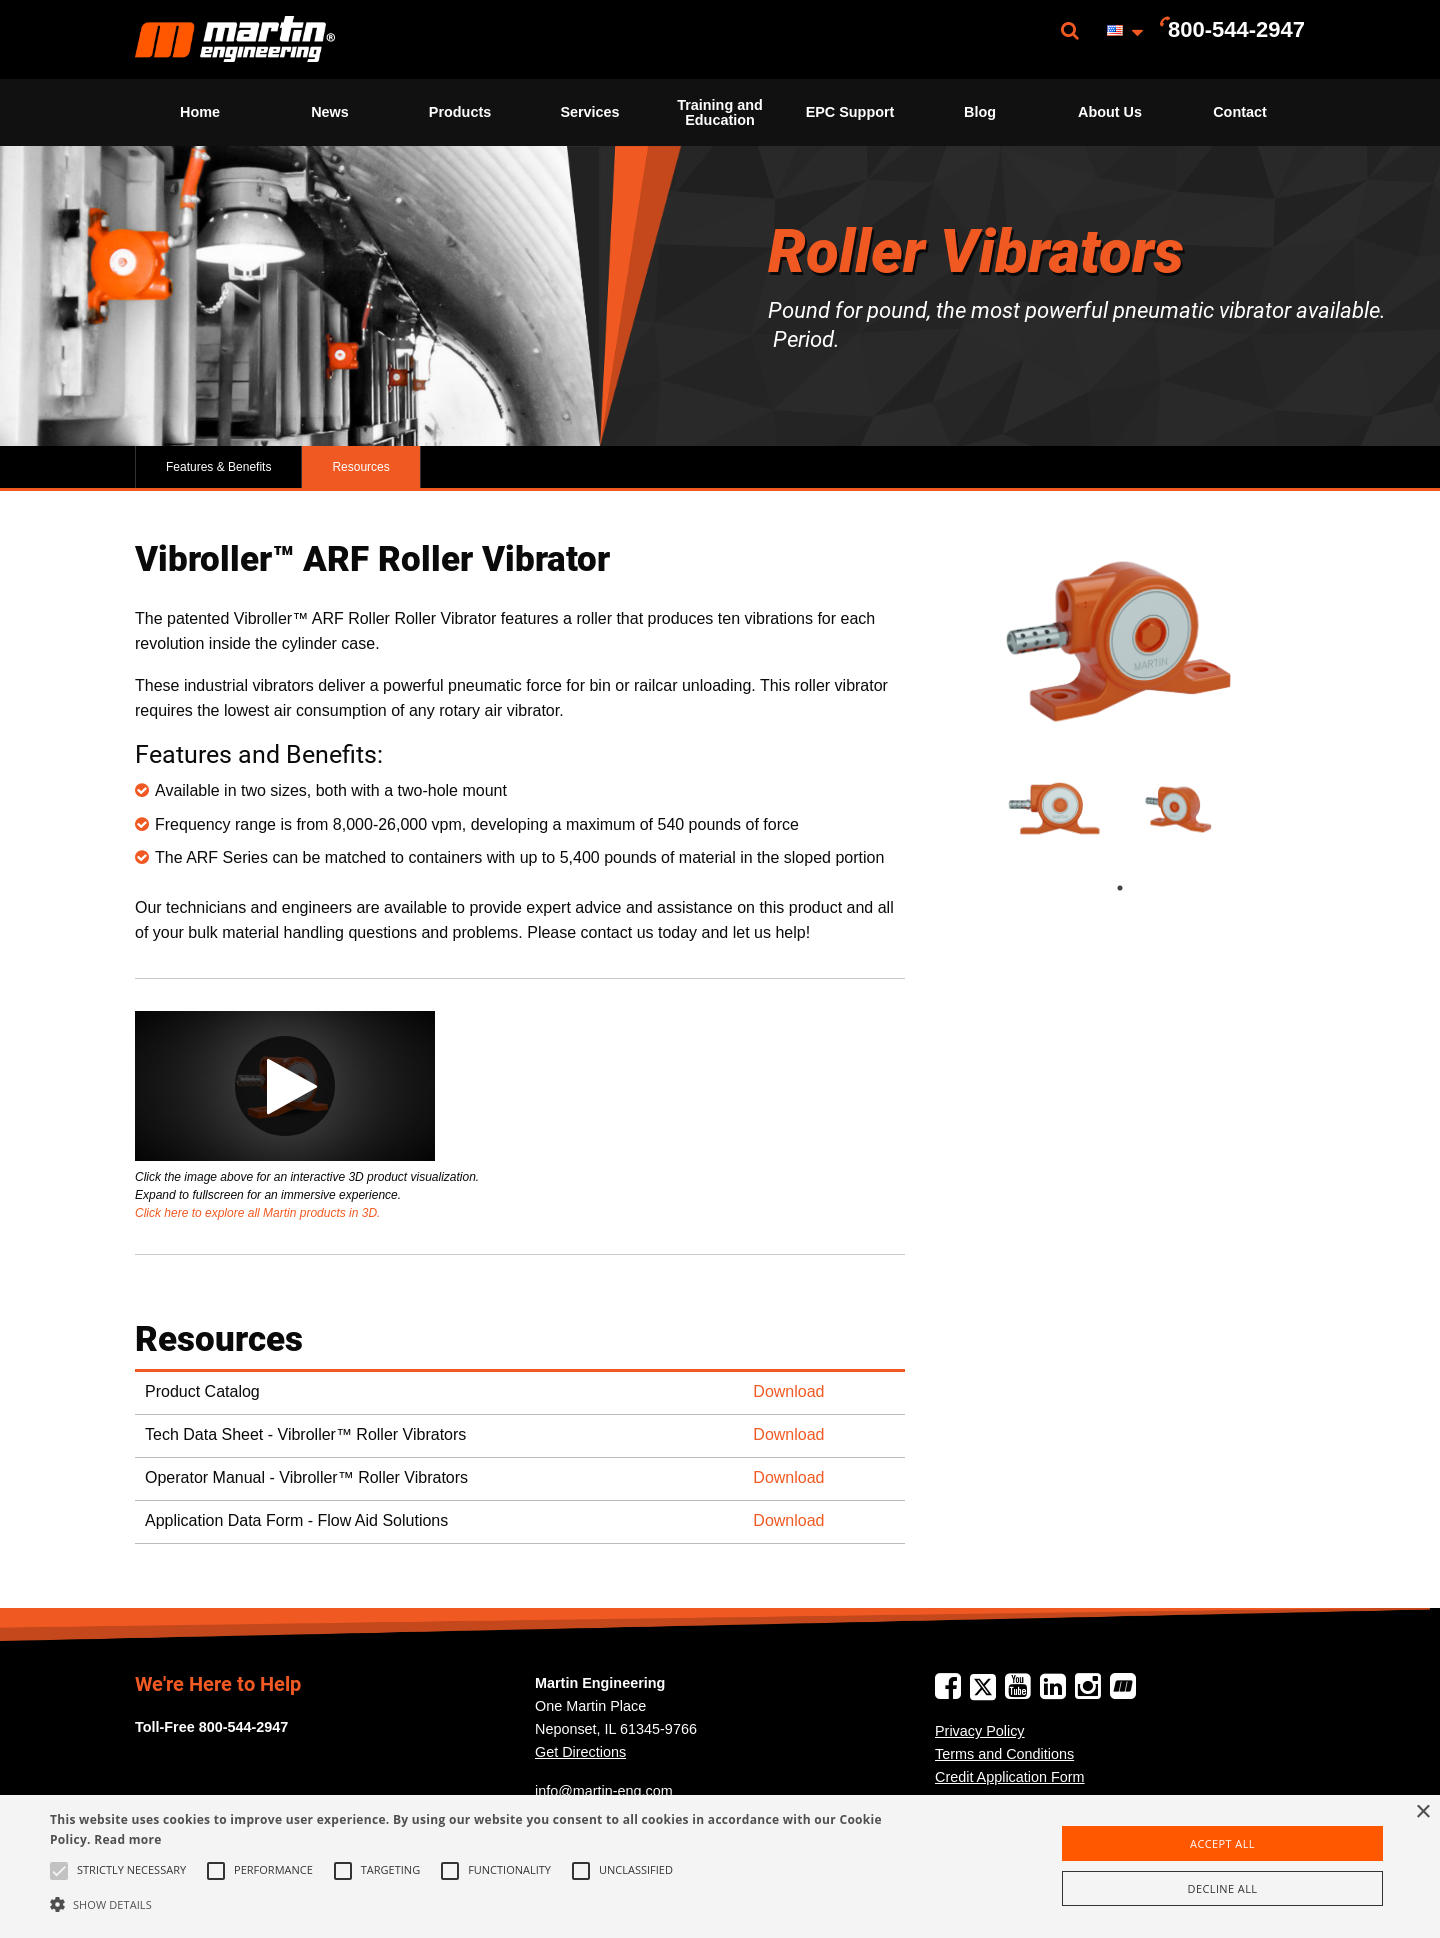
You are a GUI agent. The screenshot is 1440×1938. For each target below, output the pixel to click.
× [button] (1422, 1812)
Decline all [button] (1223, 1888)
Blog (980, 112)
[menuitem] (235, 39)
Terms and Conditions (1004, 1754)
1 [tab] (1140, 888)
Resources (360, 467)
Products (460, 112)
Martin (235, 39)
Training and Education (720, 112)
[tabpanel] (1058, 810)
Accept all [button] (1222, 1843)
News (330, 112)
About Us (1110, 112)
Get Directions (580, 1752)
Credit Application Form (1010, 1777)
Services (589, 112)
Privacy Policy (980, 1731)
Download (788, 1391)
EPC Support (850, 112)
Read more (127, 1839)
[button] (485, 1904)
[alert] (720, 1866)
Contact (1240, 112)
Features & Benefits (218, 467)
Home (200, 112)
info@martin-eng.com (604, 1791)
